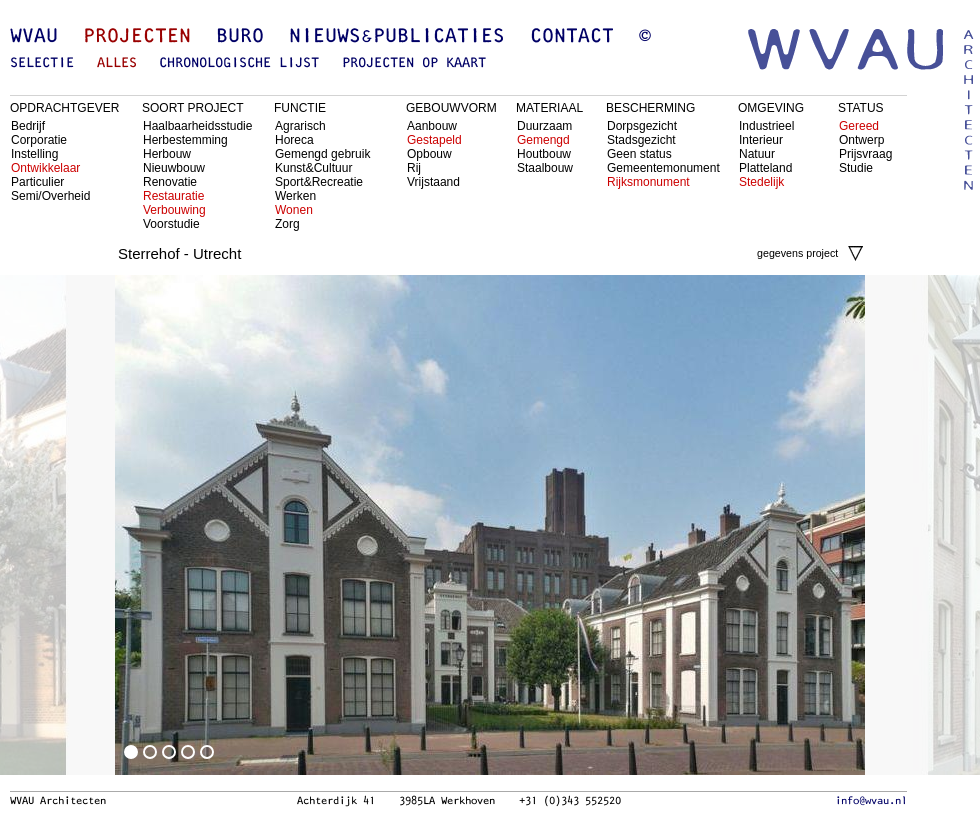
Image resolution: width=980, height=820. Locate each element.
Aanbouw (432, 126)
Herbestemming (185, 140)
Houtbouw (544, 154)
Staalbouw (545, 168)
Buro (240, 37)
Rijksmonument (648, 182)
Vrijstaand (433, 182)
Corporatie (39, 140)
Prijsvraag (865, 154)
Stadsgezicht (641, 140)
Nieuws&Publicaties (397, 37)
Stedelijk (761, 182)
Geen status (639, 154)
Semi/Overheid (50, 196)
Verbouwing (174, 210)
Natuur (757, 154)
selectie (42, 63)
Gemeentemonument (663, 168)
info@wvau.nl (871, 801)
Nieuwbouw (174, 168)
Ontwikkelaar (45, 168)
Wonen (294, 210)
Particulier (37, 182)
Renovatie (170, 182)
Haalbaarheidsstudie (197, 126)
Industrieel (766, 126)
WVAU (34, 37)
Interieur (761, 140)
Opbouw (429, 154)
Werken (295, 196)
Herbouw (167, 154)
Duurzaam (544, 126)
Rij (414, 168)
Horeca (294, 140)
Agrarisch (300, 126)
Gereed (859, 126)
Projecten (137, 37)
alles (117, 63)
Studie (856, 168)
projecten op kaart (414, 63)
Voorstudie (171, 224)
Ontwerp (861, 140)
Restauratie (173, 196)
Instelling (34, 154)
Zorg (287, 224)
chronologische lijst (239, 63)
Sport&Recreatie (319, 182)
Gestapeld (434, 140)
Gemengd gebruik (322, 154)
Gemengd (543, 140)
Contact (572, 37)
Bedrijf (28, 126)
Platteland (765, 168)
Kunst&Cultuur (313, 168)
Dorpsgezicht (642, 126)
